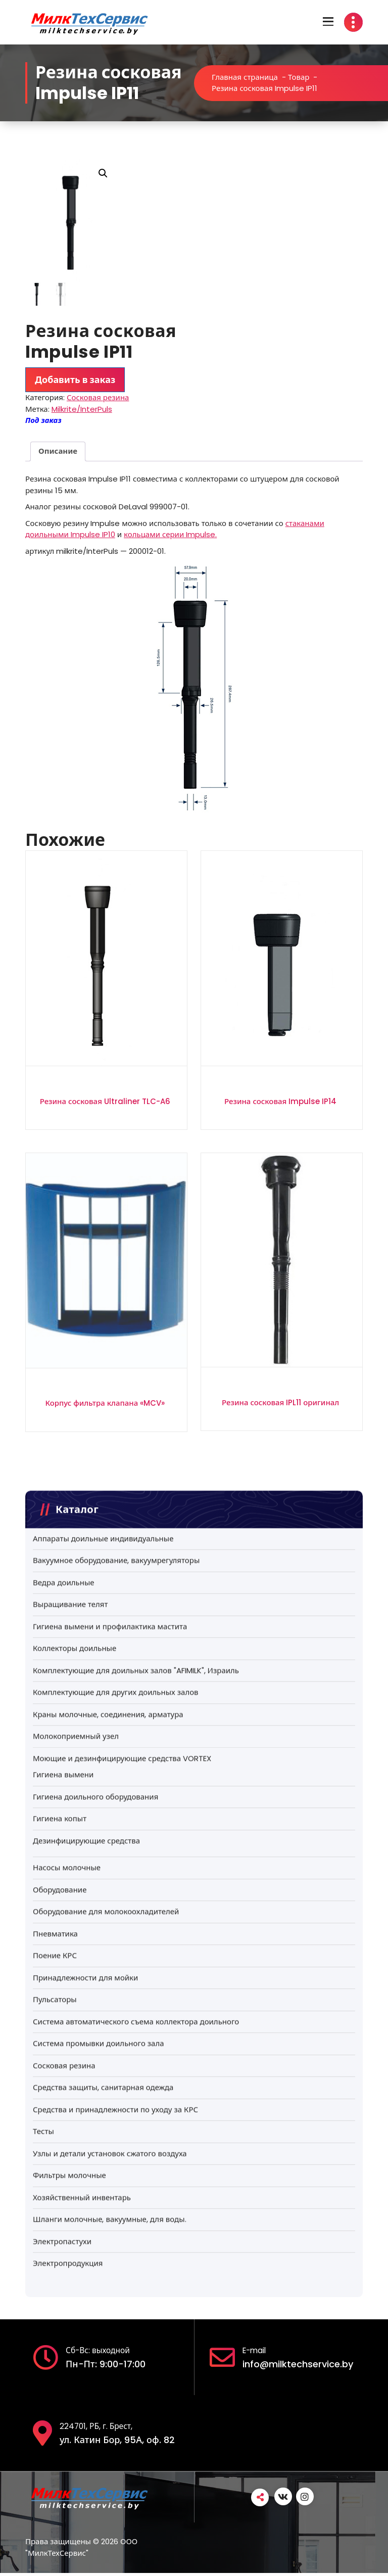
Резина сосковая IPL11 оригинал (280, 1403)
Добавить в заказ (75, 380)
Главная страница (245, 77)
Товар (299, 77)
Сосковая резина (98, 398)
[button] (103, 173)
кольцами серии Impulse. (170, 535)
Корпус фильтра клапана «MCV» (105, 1403)
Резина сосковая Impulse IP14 (280, 1101)
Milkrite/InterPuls (82, 409)
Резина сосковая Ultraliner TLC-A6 (105, 1101)
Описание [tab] (57, 451)
